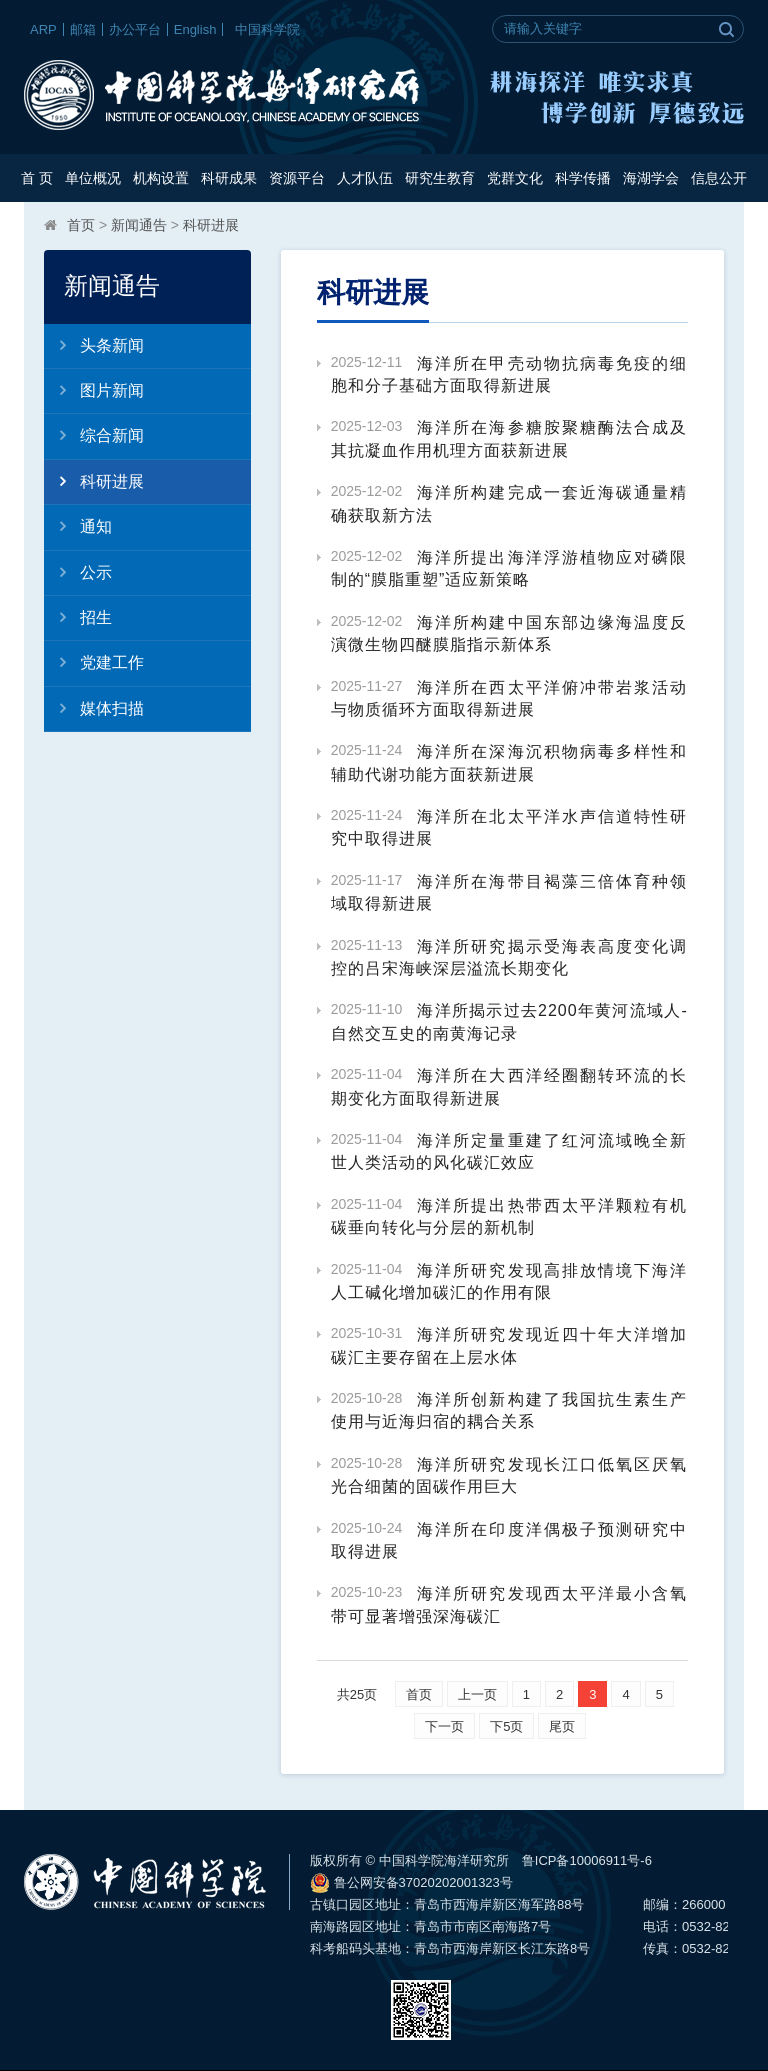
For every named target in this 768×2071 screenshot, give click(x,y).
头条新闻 (94, 345)
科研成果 (229, 178)
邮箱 (83, 29)
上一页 (477, 1694)
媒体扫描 (94, 708)
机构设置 (161, 178)
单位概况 (93, 178)
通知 (78, 526)
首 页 (37, 178)
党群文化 (515, 178)
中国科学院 (267, 29)
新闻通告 (139, 225)
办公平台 (135, 29)
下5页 (506, 1726)
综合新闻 (94, 435)
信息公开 (719, 178)
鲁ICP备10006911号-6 (587, 1860)
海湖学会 (651, 178)
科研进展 (211, 225)
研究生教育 (440, 178)
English (195, 29)
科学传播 (583, 178)
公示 (78, 572)
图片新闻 (94, 390)
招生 (78, 617)
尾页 (562, 1726)
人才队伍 (365, 178)
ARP (43, 29)
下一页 (444, 1726)
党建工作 (94, 662)
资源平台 (297, 178)
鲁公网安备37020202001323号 (411, 1883)
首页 (81, 225)
